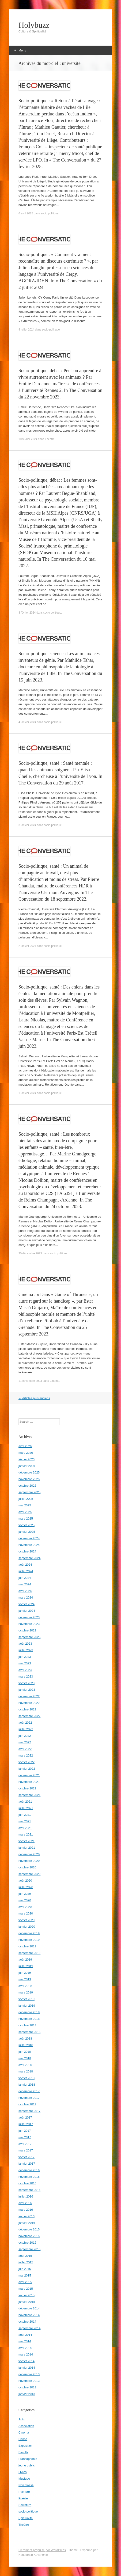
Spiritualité (26, 2518)
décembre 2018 (29, 2012)
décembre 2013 (29, 2374)
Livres (23, 2472)
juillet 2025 (26, 1499)
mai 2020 (25, 1900)
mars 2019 (26, 1992)
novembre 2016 (29, 2176)
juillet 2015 (26, 2262)
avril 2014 (25, 2348)
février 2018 (27, 2078)
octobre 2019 (27, 1946)
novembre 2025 (29, 1479)
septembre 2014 (30, 2328)
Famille (23, 2452)
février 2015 (27, 2295)
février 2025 (27, 1525)
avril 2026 (25, 1446)
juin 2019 (25, 1972)
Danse (23, 2439)
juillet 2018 (26, 2045)
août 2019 (25, 1959)
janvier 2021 (27, 1847)
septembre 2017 (30, 2111)
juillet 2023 (26, 1650)
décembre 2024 (29, 1538)
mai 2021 (25, 1821)
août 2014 (25, 2334)
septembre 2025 (30, 1492)
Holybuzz (34, 25)
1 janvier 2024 (27, 1093)
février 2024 (27, 1604)
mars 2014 (26, 2354)
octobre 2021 (27, 1788)
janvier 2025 (27, 1531)
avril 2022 (25, 1749)
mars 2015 (26, 2288)
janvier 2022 (27, 1768)
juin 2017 (25, 2130)
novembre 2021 (29, 1782)
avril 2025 (25, 1512)
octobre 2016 (27, 2183)
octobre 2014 (27, 2321)
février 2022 (27, 1762)
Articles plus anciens (34, 1398)
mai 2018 (25, 2058)
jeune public (27, 2465)
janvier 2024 (27, 1610)
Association (26, 2426)
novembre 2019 (29, 1940)
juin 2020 (25, 1893)
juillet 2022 (26, 1729)
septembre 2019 (30, 1953)
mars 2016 (26, 2209)
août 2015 (25, 2255)
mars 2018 (26, 2071)
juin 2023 (25, 1656)
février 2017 (27, 2157)
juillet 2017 (26, 2124)
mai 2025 (25, 1505)
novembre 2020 (29, 1861)
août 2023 (25, 1643)
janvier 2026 (27, 1466)
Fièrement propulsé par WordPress (42, 2550)
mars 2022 (26, 1755)
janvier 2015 (27, 2302)
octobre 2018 (27, 2025)
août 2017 (25, 2117)
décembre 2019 (29, 1933)
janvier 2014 (27, 2367)
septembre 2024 (30, 1558)
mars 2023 (26, 1676)
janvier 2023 (27, 1689)
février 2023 (27, 1683)
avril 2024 (25, 1591)
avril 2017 (25, 2144)
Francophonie (28, 2459)
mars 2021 (26, 1834)
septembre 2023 (30, 1637)
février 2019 (27, 1999)
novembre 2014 (29, 2315)
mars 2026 (26, 1452)
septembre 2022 (30, 1716)
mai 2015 (25, 2275)
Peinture (24, 2491)
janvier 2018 (27, 2084)
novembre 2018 (29, 2019)
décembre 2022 (29, 1696)
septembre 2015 (30, 2249)
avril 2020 (25, 1907)
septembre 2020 (30, 1874)
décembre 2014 (29, 2308)
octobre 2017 (27, 2104)
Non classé (26, 2485)
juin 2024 (25, 1577)
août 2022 (25, 1722)
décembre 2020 (29, 1854)
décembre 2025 (29, 1472)
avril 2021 (25, 1828)
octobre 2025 (27, 1485)
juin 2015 (25, 2269)
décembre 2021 (29, 1775)
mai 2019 (25, 1979)
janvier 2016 (27, 2223)
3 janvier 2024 (27, 825)
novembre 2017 (29, 2097)
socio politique (49, 213)
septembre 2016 (30, 2190)
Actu (22, 2419)
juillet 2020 (26, 1887)
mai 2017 (25, 2137)
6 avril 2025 (26, 213)
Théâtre (49, 439)
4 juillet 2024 (26, 329)
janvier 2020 (27, 1926)
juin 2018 (25, 2051)
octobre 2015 (27, 2242)
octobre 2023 (27, 1630)
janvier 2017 (27, 2163)
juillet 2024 (26, 1571)
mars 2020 (26, 1913)
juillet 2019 (26, 1966)
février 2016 (27, 2216)
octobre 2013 (27, 2387)
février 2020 (27, 1920)
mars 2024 (26, 1597)
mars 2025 (26, 1518)
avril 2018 (25, 2065)
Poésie (23, 2498)
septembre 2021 (30, 1795)
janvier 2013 (27, 2394)
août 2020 (25, 1880)
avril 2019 (25, 1986)
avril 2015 (25, 2282)
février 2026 (27, 1459)
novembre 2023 (29, 1624)
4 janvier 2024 (27, 722)
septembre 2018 (30, 2032)
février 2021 (27, 1841)
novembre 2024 (29, 1545)
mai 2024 (25, 1584)
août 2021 (25, 1801)
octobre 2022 (27, 1709)
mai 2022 (25, 1742)
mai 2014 (25, 2341)
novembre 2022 (29, 1703)
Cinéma (54, 1381)
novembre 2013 (29, 2381)
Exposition (26, 2445)
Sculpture (25, 2505)
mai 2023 (25, 1663)
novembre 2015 (29, 2236)
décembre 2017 (29, 2091)
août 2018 (25, 2038)
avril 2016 (25, 2203)
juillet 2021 (26, 1808)
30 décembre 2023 (30, 1253)
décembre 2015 (29, 2229)
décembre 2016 (29, 2170)
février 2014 (27, 2361)
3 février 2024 (27, 612)
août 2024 (25, 1564)
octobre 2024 (27, 1551)
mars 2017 (26, 2150)
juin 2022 (25, 1735)
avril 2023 (25, 1670)
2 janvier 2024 (27, 946)
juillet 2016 (26, 2196)
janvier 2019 (27, 2005)
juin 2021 (25, 1814)
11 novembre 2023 (30, 1381)
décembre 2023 (29, 1617)
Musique (24, 2478)
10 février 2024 (28, 439)
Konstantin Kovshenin (33, 2554)
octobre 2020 (27, 1867)
